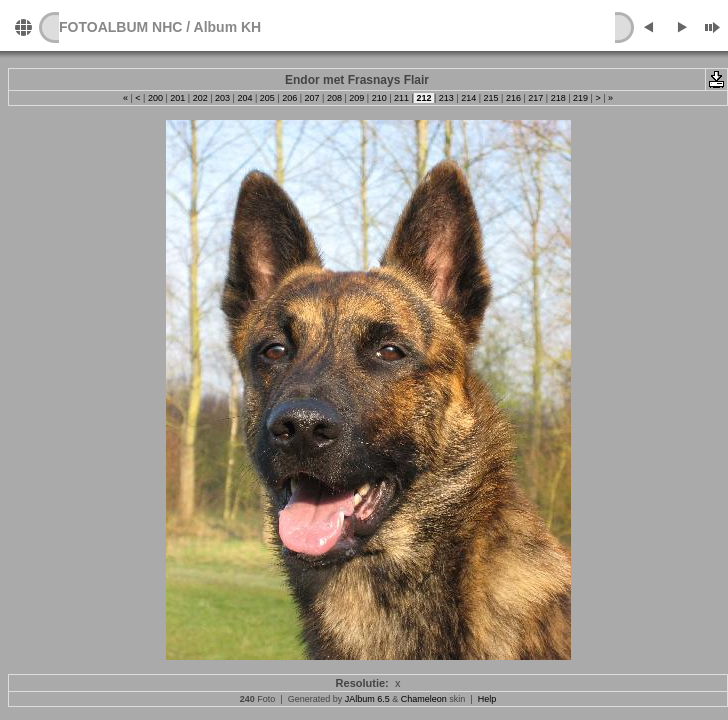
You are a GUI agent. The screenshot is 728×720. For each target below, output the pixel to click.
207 (312, 98)
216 (513, 98)
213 (446, 98)
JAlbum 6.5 (367, 699)
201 (178, 98)
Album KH (228, 27)
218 (558, 98)
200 (155, 98)
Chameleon (424, 699)
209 (357, 98)
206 (290, 98)
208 (334, 98)
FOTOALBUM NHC (120, 27)
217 (536, 98)
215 (491, 98)
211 (402, 98)
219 (581, 98)
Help (487, 699)
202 (200, 98)
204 (245, 98)
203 (223, 98)
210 (379, 98)
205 (267, 98)
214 (469, 98)
